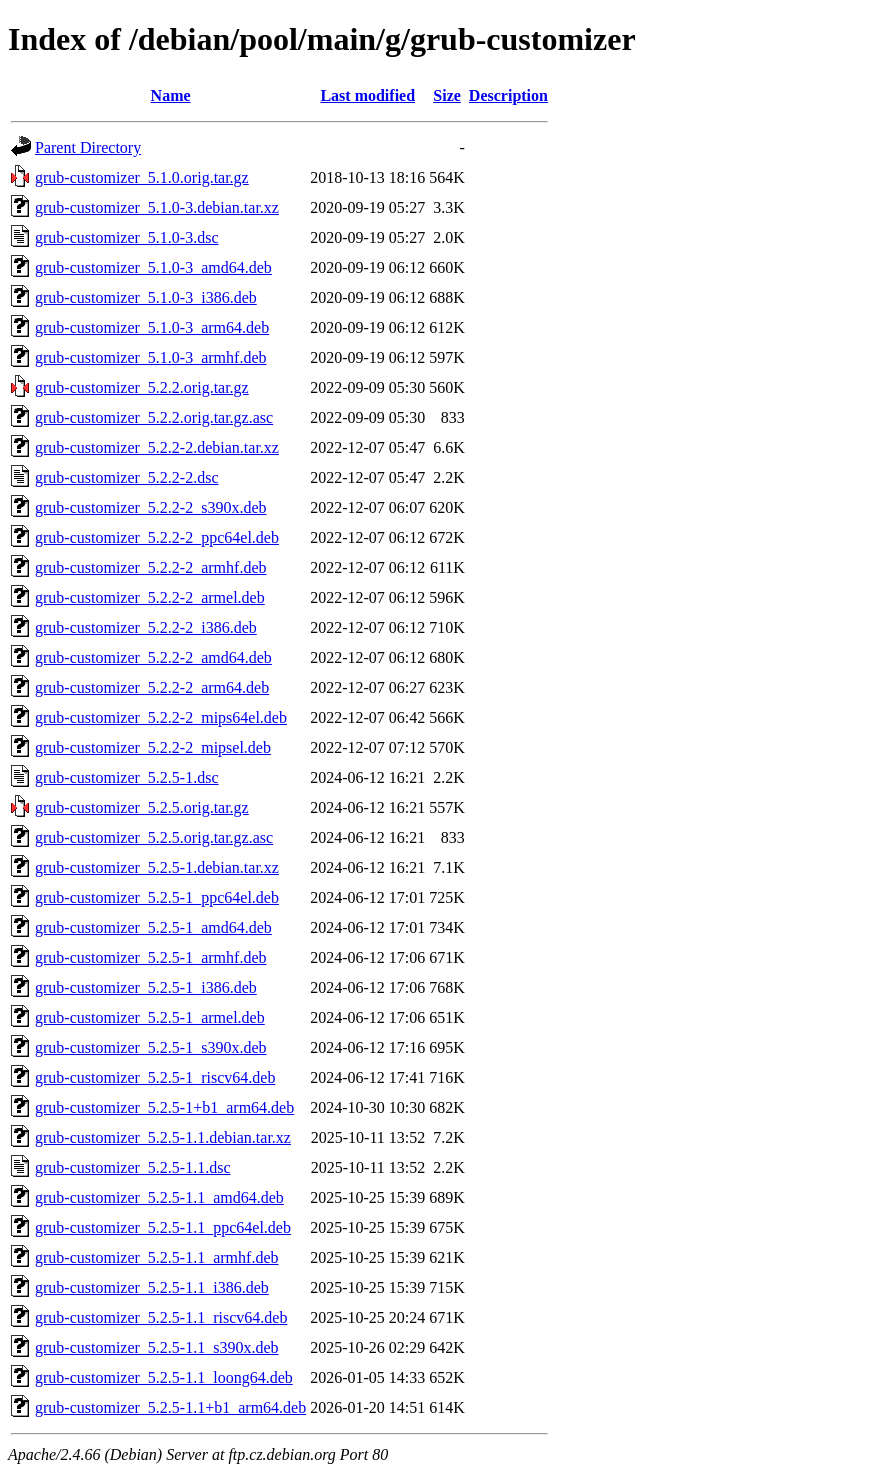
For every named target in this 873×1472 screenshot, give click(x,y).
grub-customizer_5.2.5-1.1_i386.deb (152, 1287)
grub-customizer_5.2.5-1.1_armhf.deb (156, 1257)
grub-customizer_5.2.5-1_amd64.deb (153, 927)
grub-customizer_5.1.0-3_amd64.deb (153, 267)
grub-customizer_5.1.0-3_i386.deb (146, 297)
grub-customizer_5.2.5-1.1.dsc (133, 1167)
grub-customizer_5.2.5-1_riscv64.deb (155, 1077)
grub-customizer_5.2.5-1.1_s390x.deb (157, 1347)
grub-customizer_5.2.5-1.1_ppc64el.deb (163, 1227)
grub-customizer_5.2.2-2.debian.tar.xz (157, 447)
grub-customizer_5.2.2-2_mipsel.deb (153, 747)
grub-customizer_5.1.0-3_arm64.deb (152, 327)
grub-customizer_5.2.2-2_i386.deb (146, 627)
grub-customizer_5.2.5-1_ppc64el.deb (157, 897)
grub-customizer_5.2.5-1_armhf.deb (150, 957)
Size (447, 95)
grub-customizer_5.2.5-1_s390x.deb (151, 1047)
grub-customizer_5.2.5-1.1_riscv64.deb (161, 1317)
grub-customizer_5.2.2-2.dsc (127, 477)
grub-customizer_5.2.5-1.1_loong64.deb (164, 1377)
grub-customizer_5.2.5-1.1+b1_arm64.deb (170, 1407)
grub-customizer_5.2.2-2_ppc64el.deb (157, 537)
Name (171, 95)
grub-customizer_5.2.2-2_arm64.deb (152, 687)
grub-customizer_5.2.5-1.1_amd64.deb (159, 1197)
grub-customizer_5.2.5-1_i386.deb (146, 987)
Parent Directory (88, 147)
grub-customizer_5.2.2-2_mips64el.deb (161, 717)
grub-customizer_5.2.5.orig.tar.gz (142, 807)
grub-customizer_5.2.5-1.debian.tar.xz (157, 867)
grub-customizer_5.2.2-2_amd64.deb (153, 657)
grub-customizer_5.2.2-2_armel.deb (150, 597)
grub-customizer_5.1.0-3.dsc (127, 237)
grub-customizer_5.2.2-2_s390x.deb (151, 507)
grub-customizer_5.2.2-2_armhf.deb (150, 567)
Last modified (367, 95)
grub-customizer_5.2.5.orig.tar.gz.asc (154, 837)
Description (508, 95)
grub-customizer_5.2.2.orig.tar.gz (142, 387)
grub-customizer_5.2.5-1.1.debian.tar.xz (163, 1137)
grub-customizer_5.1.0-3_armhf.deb (150, 357)
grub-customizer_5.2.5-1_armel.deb (150, 1017)
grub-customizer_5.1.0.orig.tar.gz (142, 177)
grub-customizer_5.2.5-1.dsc (127, 777)
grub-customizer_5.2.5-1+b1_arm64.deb (164, 1107)
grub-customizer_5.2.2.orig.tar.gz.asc (154, 417)
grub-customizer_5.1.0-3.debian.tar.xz (157, 207)
